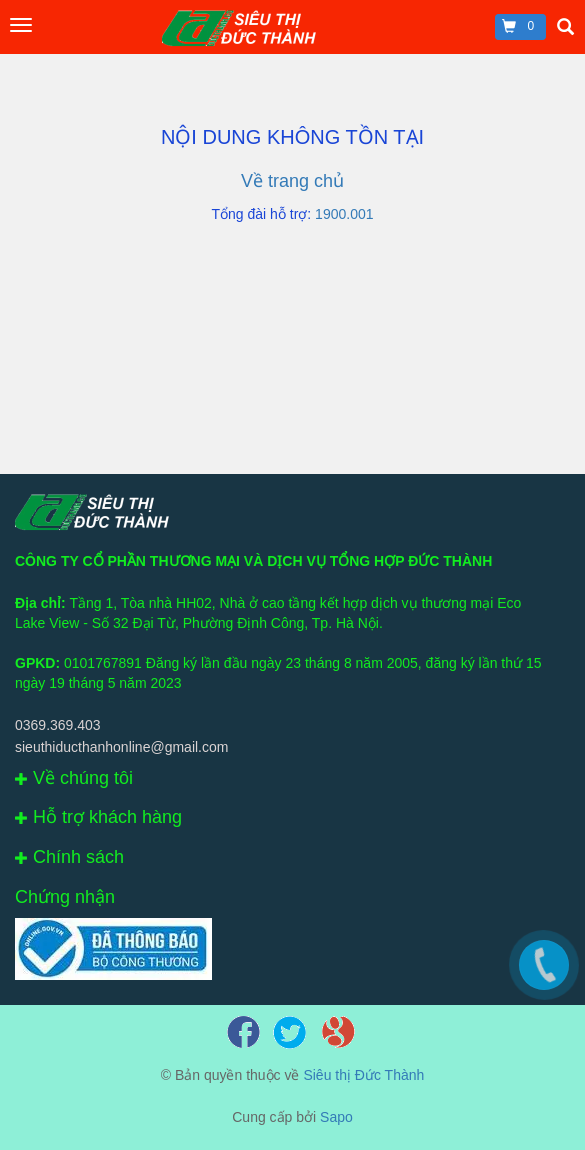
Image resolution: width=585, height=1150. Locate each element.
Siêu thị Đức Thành (363, 1075)
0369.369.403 (58, 725)
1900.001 (344, 214)
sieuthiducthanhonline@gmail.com (121, 747)
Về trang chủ (292, 181)
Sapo (336, 1117)
